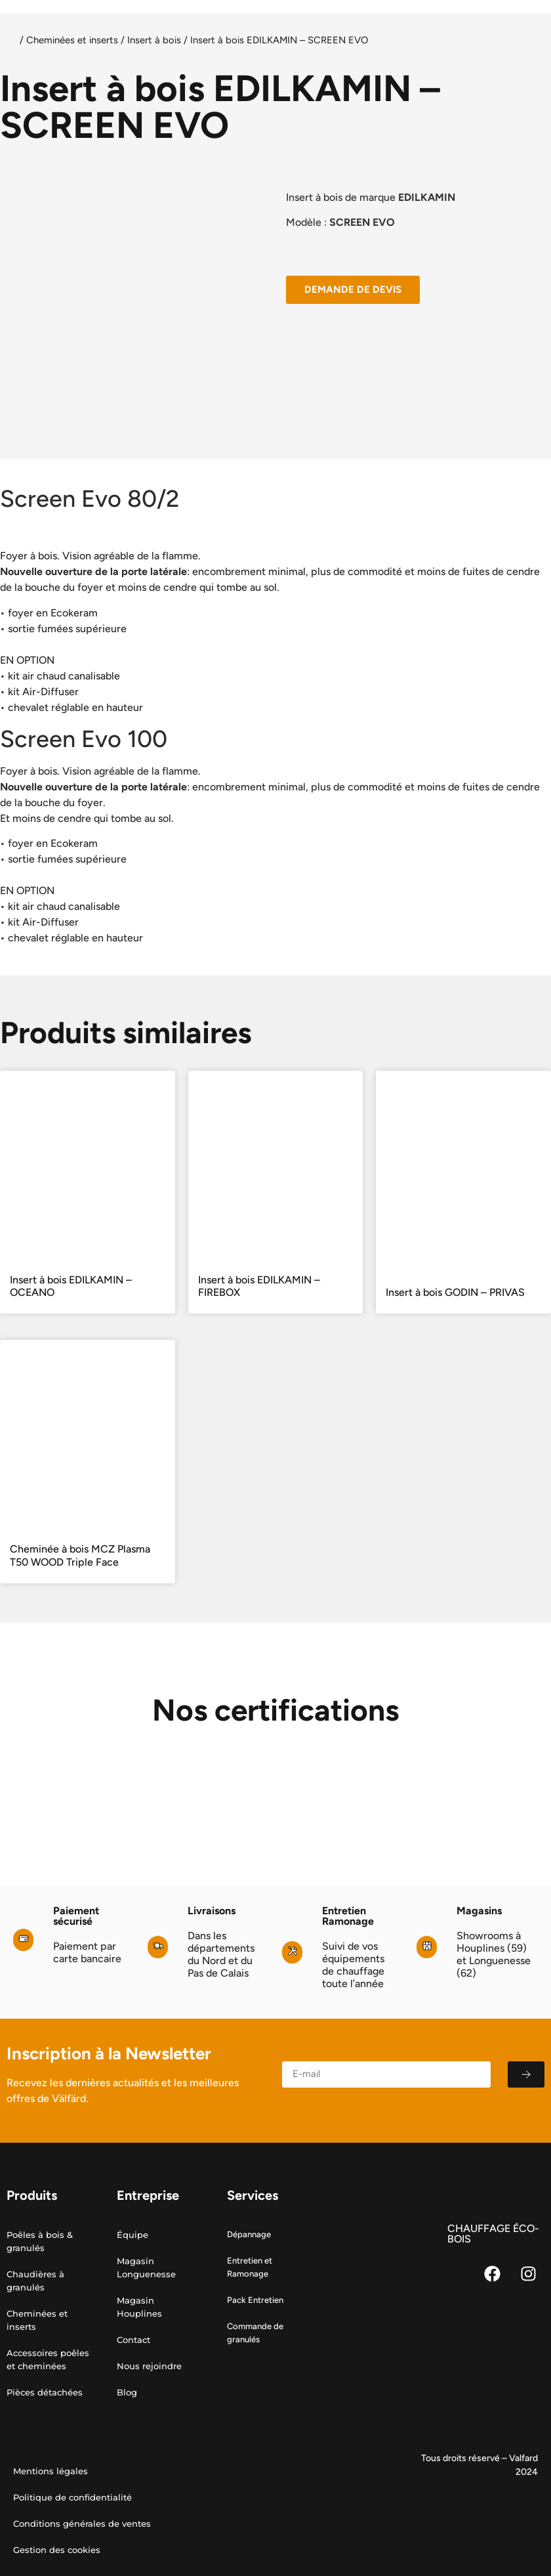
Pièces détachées (45, 2392)
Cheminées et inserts (72, 40)
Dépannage (249, 2234)
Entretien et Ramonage (249, 2267)
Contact (133, 2339)
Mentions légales (50, 2471)
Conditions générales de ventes (82, 2523)
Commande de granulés (255, 2332)
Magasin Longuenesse (146, 2267)
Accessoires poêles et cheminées (48, 2359)
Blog (127, 2392)
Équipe (132, 2234)
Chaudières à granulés (35, 2280)
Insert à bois (154, 40)
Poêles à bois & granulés (40, 2241)
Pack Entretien (255, 2300)
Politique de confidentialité (72, 2497)
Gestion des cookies (56, 2549)
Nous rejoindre (149, 2366)
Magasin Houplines (139, 2307)
